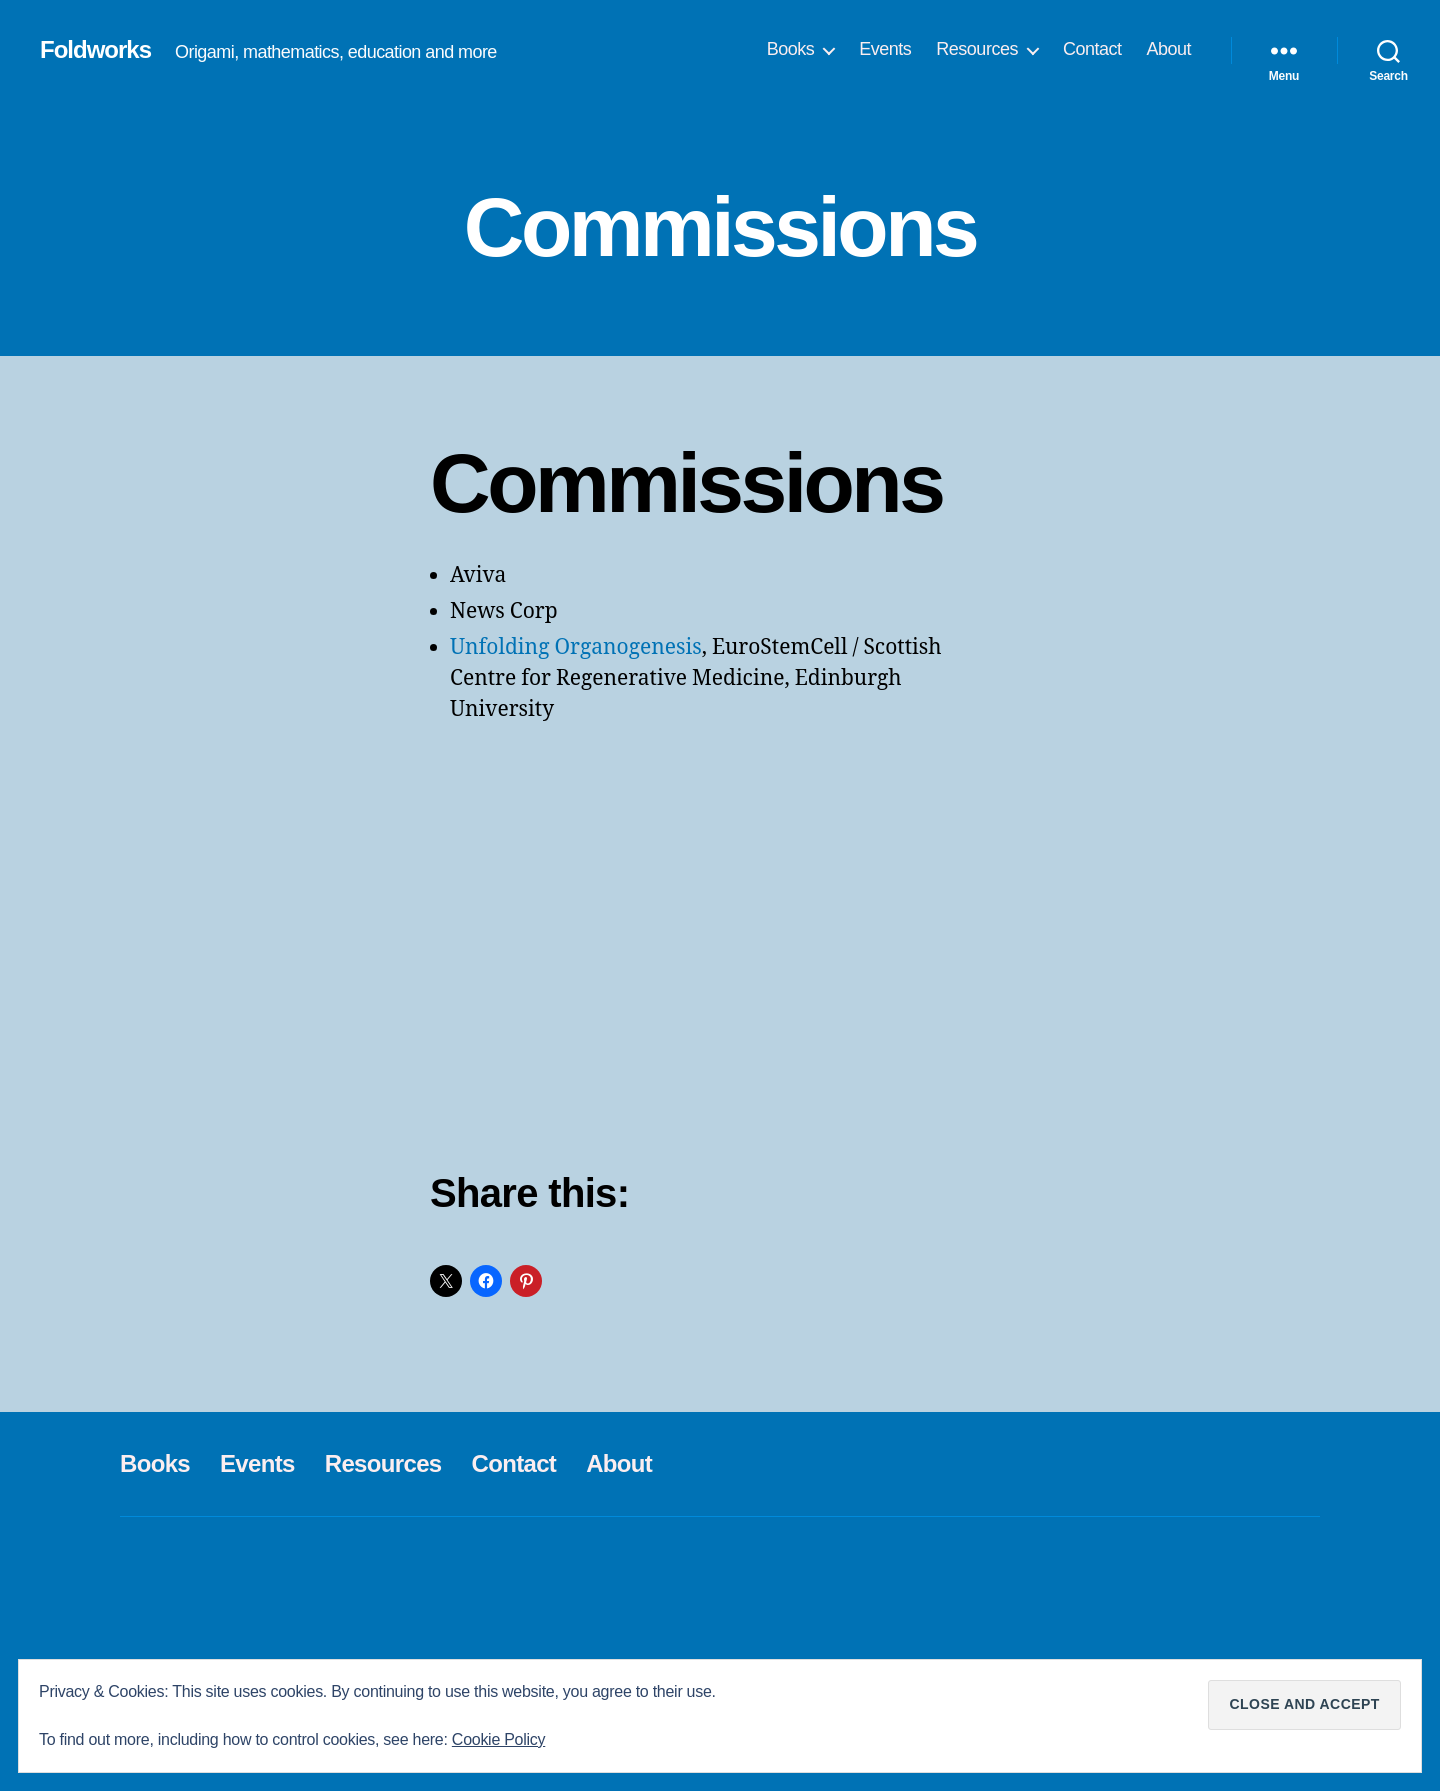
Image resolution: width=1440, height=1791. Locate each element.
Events (885, 49)
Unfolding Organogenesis (576, 647)
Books (791, 49)
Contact (1092, 49)
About (1168, 49)
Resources (977, 49)
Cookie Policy (498, 1739)
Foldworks (95, 50)
